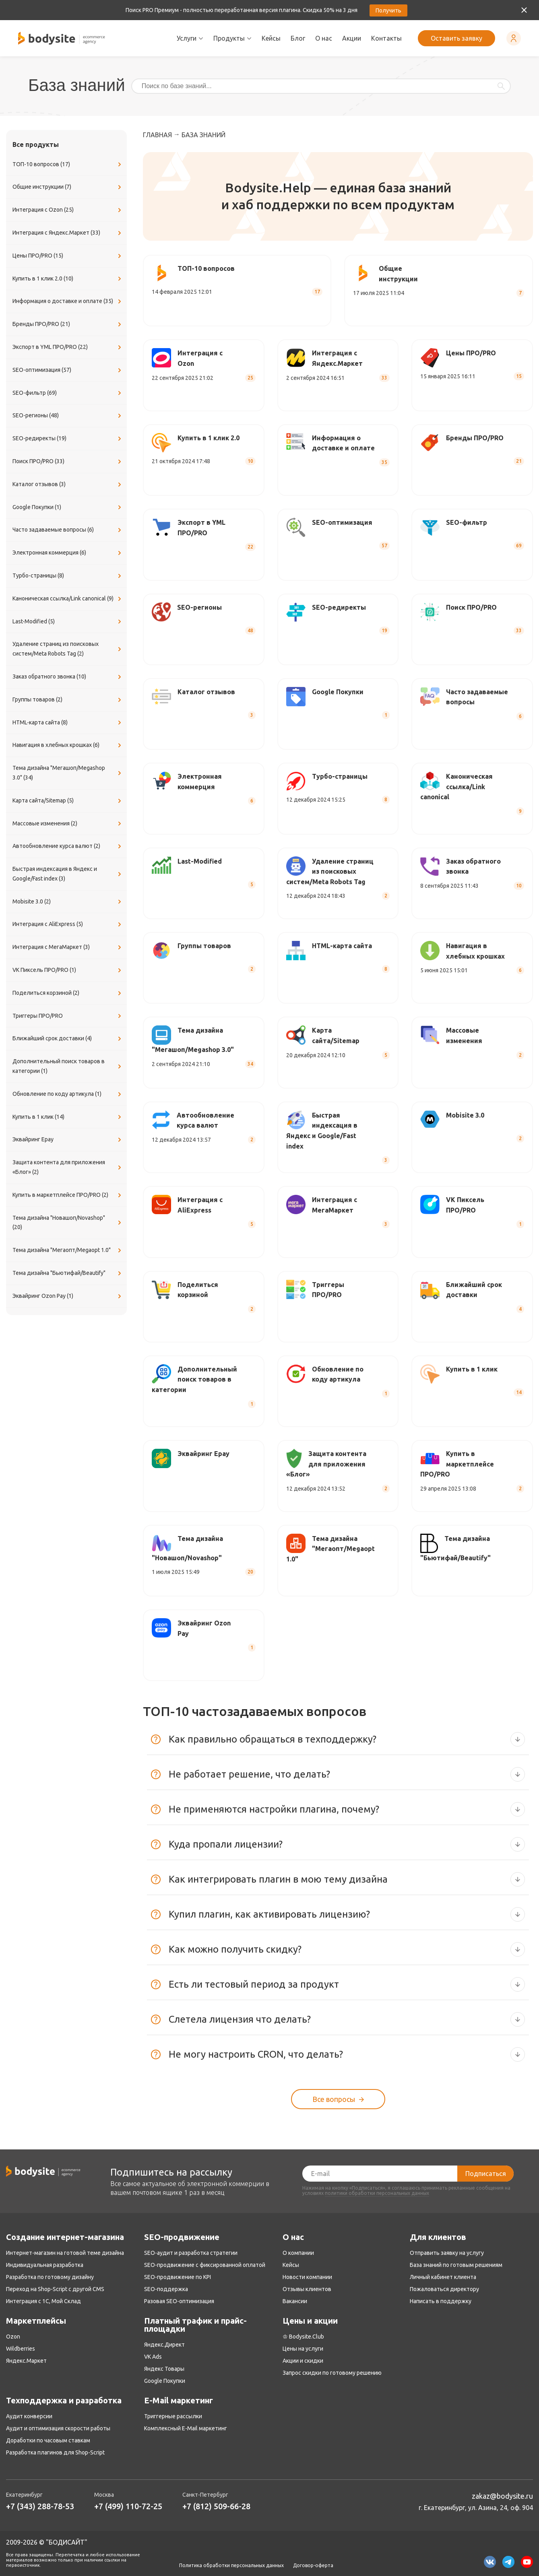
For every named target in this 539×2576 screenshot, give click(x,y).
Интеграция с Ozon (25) (68, 210)
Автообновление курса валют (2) (68, 846)
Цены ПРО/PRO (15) (68, 256)
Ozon (13, 2336)
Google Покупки (164, 2381)
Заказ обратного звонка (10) (68, 677)
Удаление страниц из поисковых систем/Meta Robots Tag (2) (68, 649)
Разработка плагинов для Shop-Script (55, 2452)
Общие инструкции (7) (68, 187)
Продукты (232, 38)
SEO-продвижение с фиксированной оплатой (204, 2265)
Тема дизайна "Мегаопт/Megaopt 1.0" (68, 1250)
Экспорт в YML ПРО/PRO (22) (68, 347)
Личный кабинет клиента (443, 2277)
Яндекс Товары (164, 2369)
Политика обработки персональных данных (231, 2565)
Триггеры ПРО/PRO (68, 1016)
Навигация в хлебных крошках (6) (68, 745)
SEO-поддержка (166, 2289)
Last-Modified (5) (68, 622)
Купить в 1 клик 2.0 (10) (68, 279)
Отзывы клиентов (307, 2289)
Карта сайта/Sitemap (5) (68, 801)
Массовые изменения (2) (68, 824)
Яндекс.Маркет (26, 2360)
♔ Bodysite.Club (303, 2336)
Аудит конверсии (29, 2416)
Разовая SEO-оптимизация (179, 2301)
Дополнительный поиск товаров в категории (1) (68, 1066)
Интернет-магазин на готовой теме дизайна (65, 2253)
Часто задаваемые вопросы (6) (68, 530)
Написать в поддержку (440, 2301)
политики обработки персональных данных (377, 2193)
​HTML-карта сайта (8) (68, 723)
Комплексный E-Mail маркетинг (185, 2428)
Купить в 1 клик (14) (68, 1117)
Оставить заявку (456, 38)
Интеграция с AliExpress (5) (68, 924)
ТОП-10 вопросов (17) (68, 164)
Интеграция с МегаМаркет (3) (68, 947)
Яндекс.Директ (164, 2344)
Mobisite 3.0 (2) (68, 902)
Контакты (386, 38)
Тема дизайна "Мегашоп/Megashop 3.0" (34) (68, 773)
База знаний (203, 134)
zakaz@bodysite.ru (502, 2496)
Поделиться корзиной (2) (68, 993)
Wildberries (20, 2348)
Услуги (190, 38)
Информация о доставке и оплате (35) (68, 301)
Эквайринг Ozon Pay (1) (68, 1296)
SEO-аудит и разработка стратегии (190, 2253)
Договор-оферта (313, 2565)
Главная (157, 134)
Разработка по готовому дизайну (50, 2277)
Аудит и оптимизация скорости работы (58, 2428)
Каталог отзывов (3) (68, 484)
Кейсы (271, 38)
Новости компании (307, 2277)
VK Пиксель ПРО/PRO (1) (68, 970)
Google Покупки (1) (68, 507)
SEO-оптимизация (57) (68, 370)
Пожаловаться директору (444, 2289)
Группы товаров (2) (68, 700)
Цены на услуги (303, 2348)
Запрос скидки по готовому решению (332, 2373)
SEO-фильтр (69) (68, 393)
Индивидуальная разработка (44, 2265)
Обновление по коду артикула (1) (68, 1094)
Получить (388, 10)
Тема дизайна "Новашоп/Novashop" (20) (68, 1223)
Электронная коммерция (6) (68, 553)
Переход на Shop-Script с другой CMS (55, 2289)
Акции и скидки (303, 2360)
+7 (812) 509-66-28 (216, 2506)
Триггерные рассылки (173, 2416)
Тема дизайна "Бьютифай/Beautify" (68, 1273)
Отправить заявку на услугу (447, 2253)
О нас (323, 38)
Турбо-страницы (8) (68, 576)
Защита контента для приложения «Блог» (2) (68, 1167)
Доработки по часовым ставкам (48, 2440)
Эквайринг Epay (68, 1140)
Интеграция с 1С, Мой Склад (43, 2301)
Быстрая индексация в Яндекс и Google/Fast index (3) (68, 874)
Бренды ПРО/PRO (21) (68, 324)
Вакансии (295, 2301)
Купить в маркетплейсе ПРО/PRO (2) (68, 1195)
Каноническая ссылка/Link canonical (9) (68, 599)
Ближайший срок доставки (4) (68, 1039)
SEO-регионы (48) (68, 416)
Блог (298, 38)
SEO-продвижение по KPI (177, 2277)
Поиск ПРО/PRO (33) (68, 461)
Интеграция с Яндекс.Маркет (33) (68, 233)
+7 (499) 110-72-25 (128, 2506)
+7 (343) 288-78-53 (40, 2506)
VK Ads (153, 2356)
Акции (351, 38)
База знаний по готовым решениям (456, 2265)
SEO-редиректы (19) (68, 438)
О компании (298, 2253)
